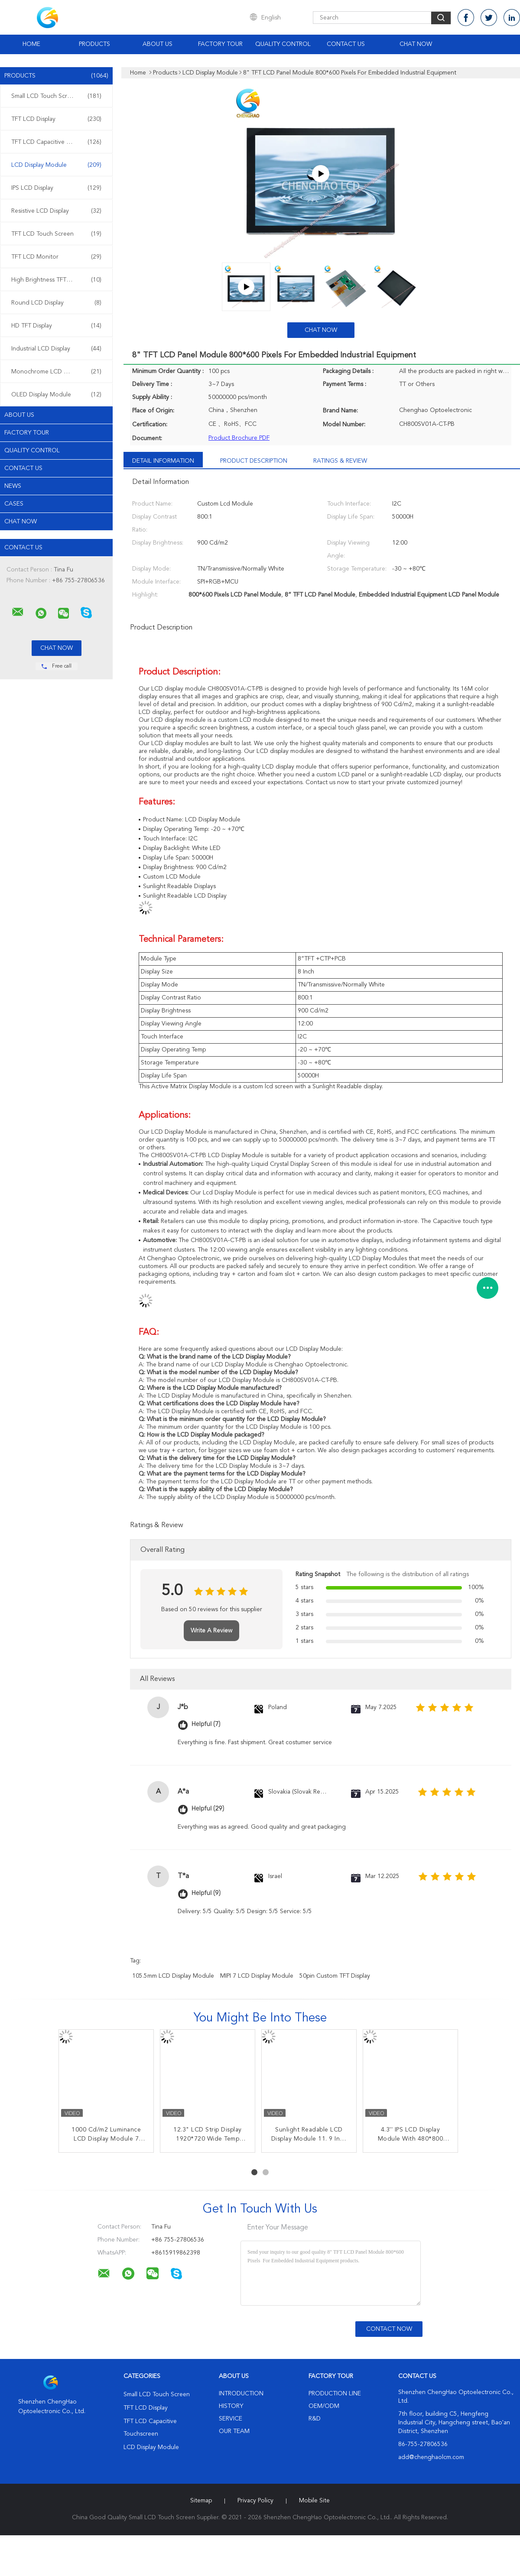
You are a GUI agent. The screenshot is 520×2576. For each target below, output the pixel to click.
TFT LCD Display (56, 119)
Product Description (253, 461)
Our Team (234, 2431)
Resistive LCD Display (56, 211)
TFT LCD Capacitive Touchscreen (56, 142)
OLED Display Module (56, 394)
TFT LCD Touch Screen (56, 234)
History (231, 2406)
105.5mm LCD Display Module (173, 1976)
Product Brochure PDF (239, 438)
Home (31, 44)
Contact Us (346, 44)
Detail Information (163, 461)
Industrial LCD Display (56, 348)
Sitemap (201, 2501)
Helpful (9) (206, 1893)
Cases (13, 504)
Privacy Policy (255, 2501)
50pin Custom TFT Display (334, 1976)
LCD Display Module (56, 165)
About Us (157, 44)
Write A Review (211, 1631)
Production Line (335, 2394)
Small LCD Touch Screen (56, 96)
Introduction (241, 2394)
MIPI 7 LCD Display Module (256, 1976)
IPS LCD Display (56, 188)
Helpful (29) (208, 1808)
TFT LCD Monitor (56, 257)
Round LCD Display (56, 302)
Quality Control (283, 44)
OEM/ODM (324, 2406)
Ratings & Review (340, 461)
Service (230, 2419)
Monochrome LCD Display (56, 371)
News (12, 486)
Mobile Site (314, 2501)
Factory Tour (220, 44)
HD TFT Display (56, 325)
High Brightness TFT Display (56, 280)
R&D (315, 2419)
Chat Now (416, 44)
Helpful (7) (206, 1724)
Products (94, 44)
